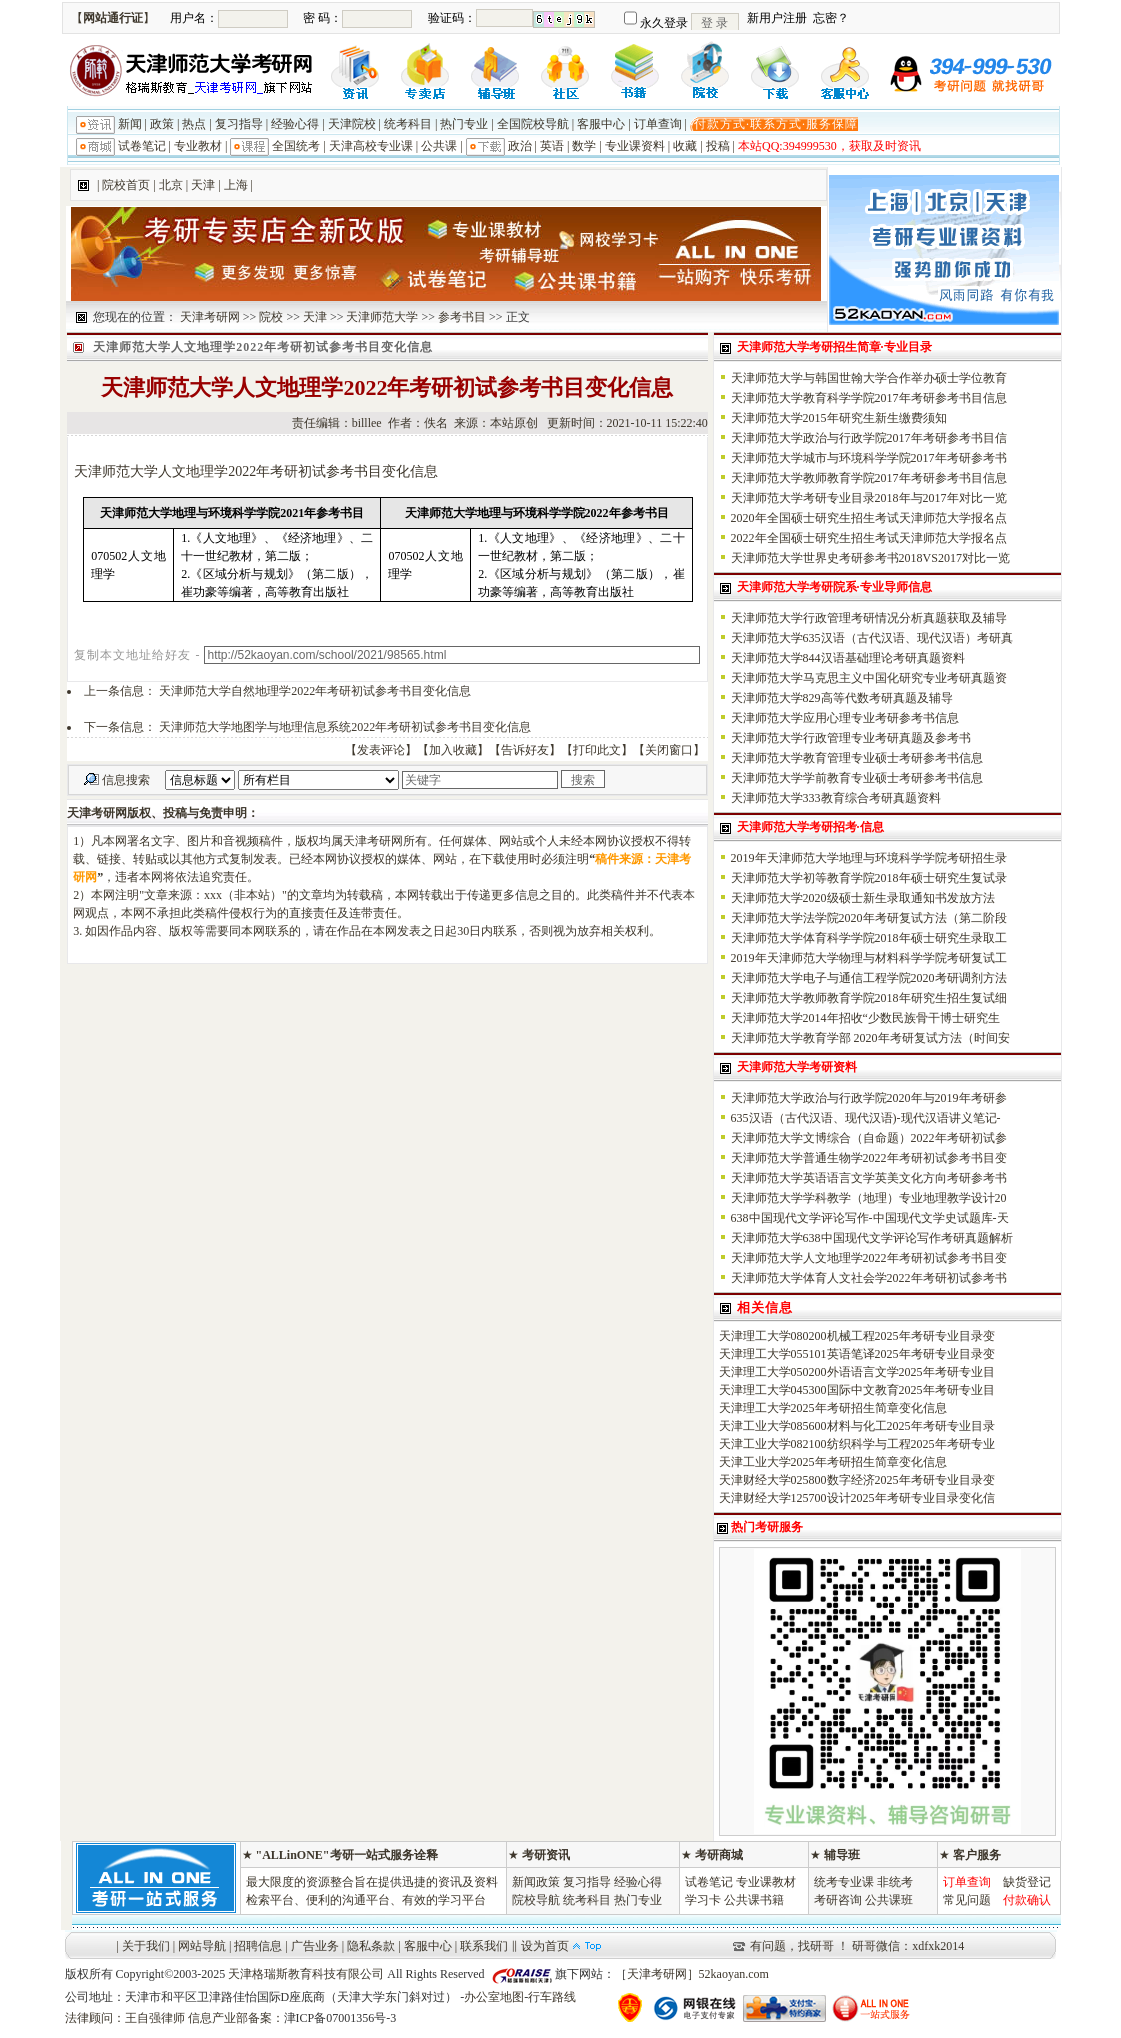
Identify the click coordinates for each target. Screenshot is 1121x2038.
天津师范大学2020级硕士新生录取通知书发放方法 (863, 898)
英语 (552, 146)
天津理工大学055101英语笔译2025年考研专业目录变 (857, 1354)
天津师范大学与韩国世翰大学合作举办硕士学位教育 (869, 378)
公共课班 (889, 1900)
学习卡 (703, 1900)
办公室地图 (494, 1997)
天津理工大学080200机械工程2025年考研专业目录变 (857, 1336)
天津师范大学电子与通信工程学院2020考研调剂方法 (869, 978)
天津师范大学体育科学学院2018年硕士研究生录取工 (869, 938)
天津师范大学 (382, 317)
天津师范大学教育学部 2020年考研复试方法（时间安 (870, 1038)
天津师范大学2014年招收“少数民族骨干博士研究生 (865, 1018)
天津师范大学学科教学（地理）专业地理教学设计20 (869, 1198)
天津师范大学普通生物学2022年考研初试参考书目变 (869, 1158)
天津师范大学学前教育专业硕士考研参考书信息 (857, 778)
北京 (171, 185)
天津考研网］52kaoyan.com (698, 1974)
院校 (271, 317)
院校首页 (126, 185)
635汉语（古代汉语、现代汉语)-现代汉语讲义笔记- (866, 1118)
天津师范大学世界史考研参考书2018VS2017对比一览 (870, 558)
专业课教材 (766, 1882)
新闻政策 (536, 1882)
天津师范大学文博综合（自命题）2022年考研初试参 (869, 1138)
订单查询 (658, 124)
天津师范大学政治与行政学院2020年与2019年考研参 (869, 1098)
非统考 (895, 1882)
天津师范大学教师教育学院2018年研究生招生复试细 (869, 998)
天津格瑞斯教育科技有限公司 (306, 1974)
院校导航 (536, 1900)
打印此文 (597, 750)
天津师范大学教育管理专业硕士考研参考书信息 (857, 758)
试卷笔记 (142, 146)
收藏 (685, 146)
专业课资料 (635, 146)
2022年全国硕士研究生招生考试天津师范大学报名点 (869, 538)
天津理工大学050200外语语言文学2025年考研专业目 (857, 1372)
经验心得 (295, 124)
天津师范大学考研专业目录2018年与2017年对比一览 (869, 498)
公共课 (439, 146)
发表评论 (381, 750)
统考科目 (408, 124)
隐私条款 (371, 1946)
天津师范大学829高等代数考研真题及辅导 (842, 698)
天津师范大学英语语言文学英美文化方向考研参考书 (869, 1178)
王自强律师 (155, 2018)
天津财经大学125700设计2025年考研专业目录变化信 (857, 1498)
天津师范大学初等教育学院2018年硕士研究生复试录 (869, 878)
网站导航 (202, 1946)
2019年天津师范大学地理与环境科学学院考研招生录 (869, 858)
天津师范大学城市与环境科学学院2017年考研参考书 (869, 458)
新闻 (130, 124)
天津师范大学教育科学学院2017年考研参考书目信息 (869, 398)
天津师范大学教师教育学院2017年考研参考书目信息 (869, 478)
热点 (194, 124)
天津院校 (352, 124)
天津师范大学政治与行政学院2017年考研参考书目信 (869, 438)
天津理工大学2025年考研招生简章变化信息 (833, 1408)
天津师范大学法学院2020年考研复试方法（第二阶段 (869, 918)
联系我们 (484, 1946)
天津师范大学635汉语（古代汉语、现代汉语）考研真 (872, 638)
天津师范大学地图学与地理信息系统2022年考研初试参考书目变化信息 (345, 727)
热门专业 (464, 124)
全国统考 (296, 146)
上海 (236, 185)
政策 (162, 124)
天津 (203, 185)
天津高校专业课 (371, 146)
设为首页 (545, 1946)
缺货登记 (1027, 1882)
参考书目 (462, 317)
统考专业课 (844, 1882)
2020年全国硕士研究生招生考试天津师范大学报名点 (869, 518)
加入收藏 (453, 750)
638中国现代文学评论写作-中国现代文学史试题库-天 (870, 1218)
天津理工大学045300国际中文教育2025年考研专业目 (857, 1390)
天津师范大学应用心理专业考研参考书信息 (845, 718)
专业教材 (198, 146)
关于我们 (146, 1946)
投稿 (718, 146)
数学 (584, 146)
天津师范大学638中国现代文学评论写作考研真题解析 (872, 1238)
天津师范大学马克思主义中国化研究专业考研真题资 (869, 678)
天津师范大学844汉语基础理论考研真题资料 (848, 658)
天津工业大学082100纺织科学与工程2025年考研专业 (857, 1444)
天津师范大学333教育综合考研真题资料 (836, 798)
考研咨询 (838, 1900)
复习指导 (239, 124)
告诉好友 (525, 750)
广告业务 (315, 1946)
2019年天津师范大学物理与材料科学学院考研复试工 (869, 958)
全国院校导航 (533, 124)
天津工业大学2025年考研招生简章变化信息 (833, 1462)
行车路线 (552, 1997)
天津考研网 (210, 317)
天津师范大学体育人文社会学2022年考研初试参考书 (869, 1278)
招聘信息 (258, 1946)
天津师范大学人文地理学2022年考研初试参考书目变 (869, 1258)
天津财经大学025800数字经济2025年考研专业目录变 (857, 1480)
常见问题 (967, 1900)
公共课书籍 (754, 1900)
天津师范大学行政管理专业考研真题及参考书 (851, 738)
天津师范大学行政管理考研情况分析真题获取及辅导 (869, 618)
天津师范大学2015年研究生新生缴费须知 (839, 418)
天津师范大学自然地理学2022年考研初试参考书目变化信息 (315, 691)
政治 (520, 146)
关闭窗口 (669, 750)
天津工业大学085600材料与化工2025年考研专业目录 (857, 1426)
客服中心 (601, 124)
